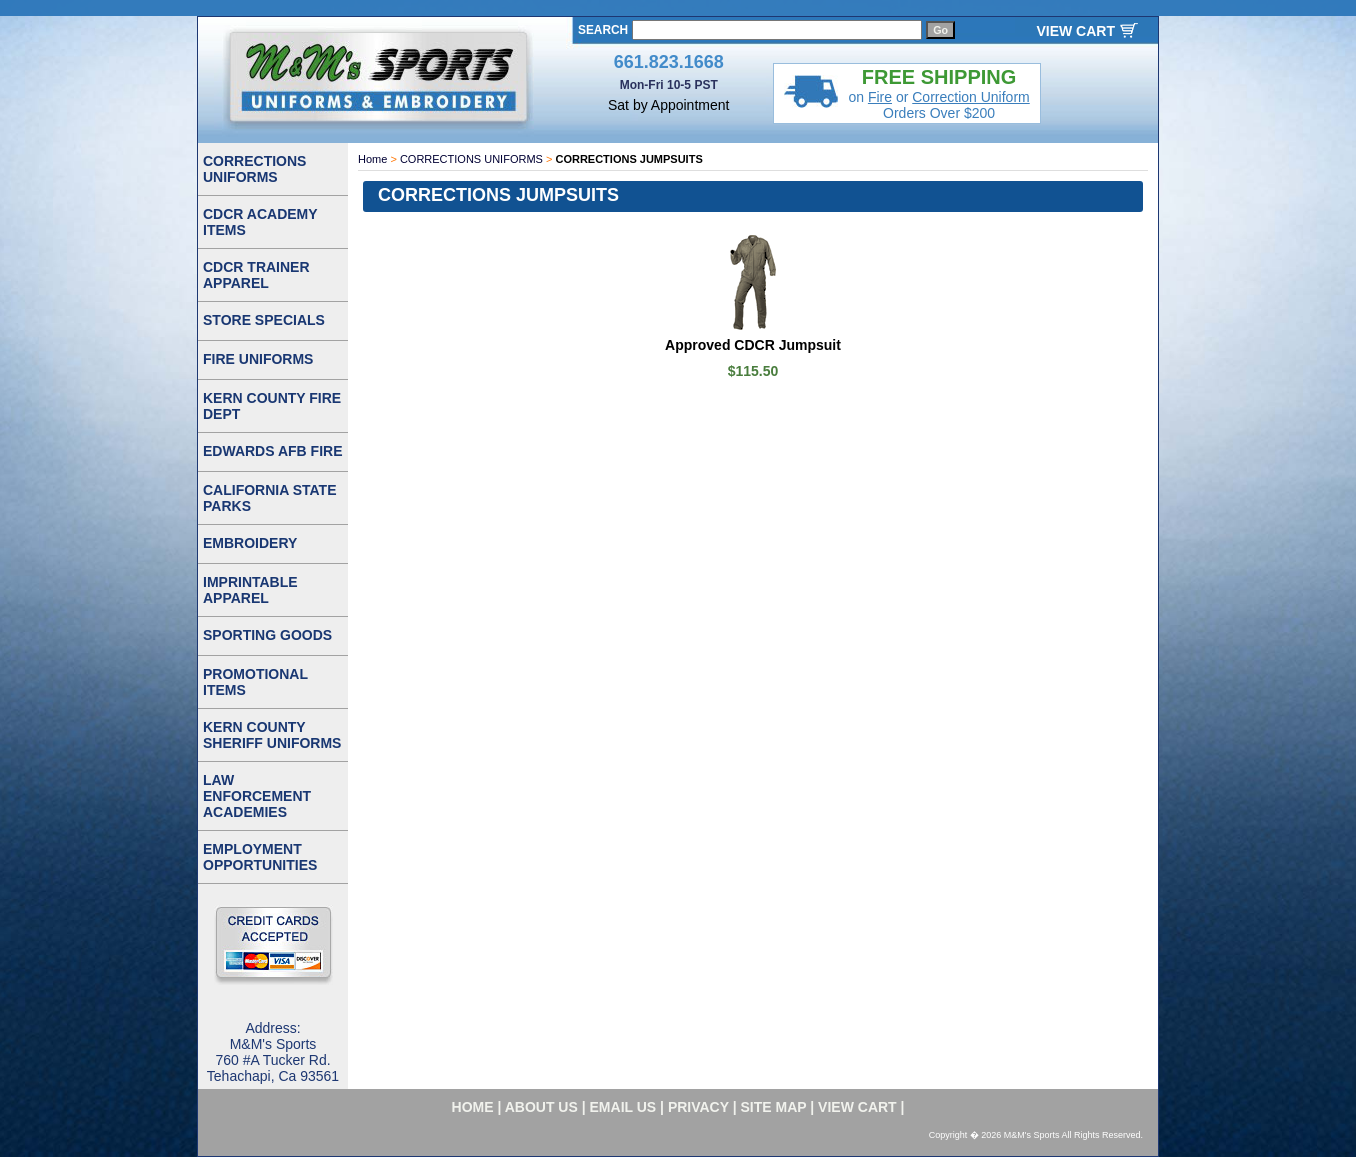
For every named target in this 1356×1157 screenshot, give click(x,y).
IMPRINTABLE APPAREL (250, 590)
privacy (698, 1107)
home (473, 1107)
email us (623, 1107)
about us (541, 1107)
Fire (880, 97)
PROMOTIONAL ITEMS (255, 682)
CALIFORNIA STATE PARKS (270, 498)
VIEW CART (1075, 31)
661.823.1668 (669, 62)
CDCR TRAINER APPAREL (256, 275)
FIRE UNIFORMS (258, 359)
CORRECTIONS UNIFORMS (471, 159)
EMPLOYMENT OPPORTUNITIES (260, 857)
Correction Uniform (970, 97)
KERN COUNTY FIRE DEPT (272, 406)
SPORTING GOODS (267, 635)
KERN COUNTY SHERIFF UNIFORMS (272, 735)
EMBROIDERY (250, 543)
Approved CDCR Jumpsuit (753, 345)
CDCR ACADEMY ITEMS (260, 222)
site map (774, 1107)
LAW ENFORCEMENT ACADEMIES (257, 796)
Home (372, 159)
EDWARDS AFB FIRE (272, 451)
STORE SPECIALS (264, 320)
